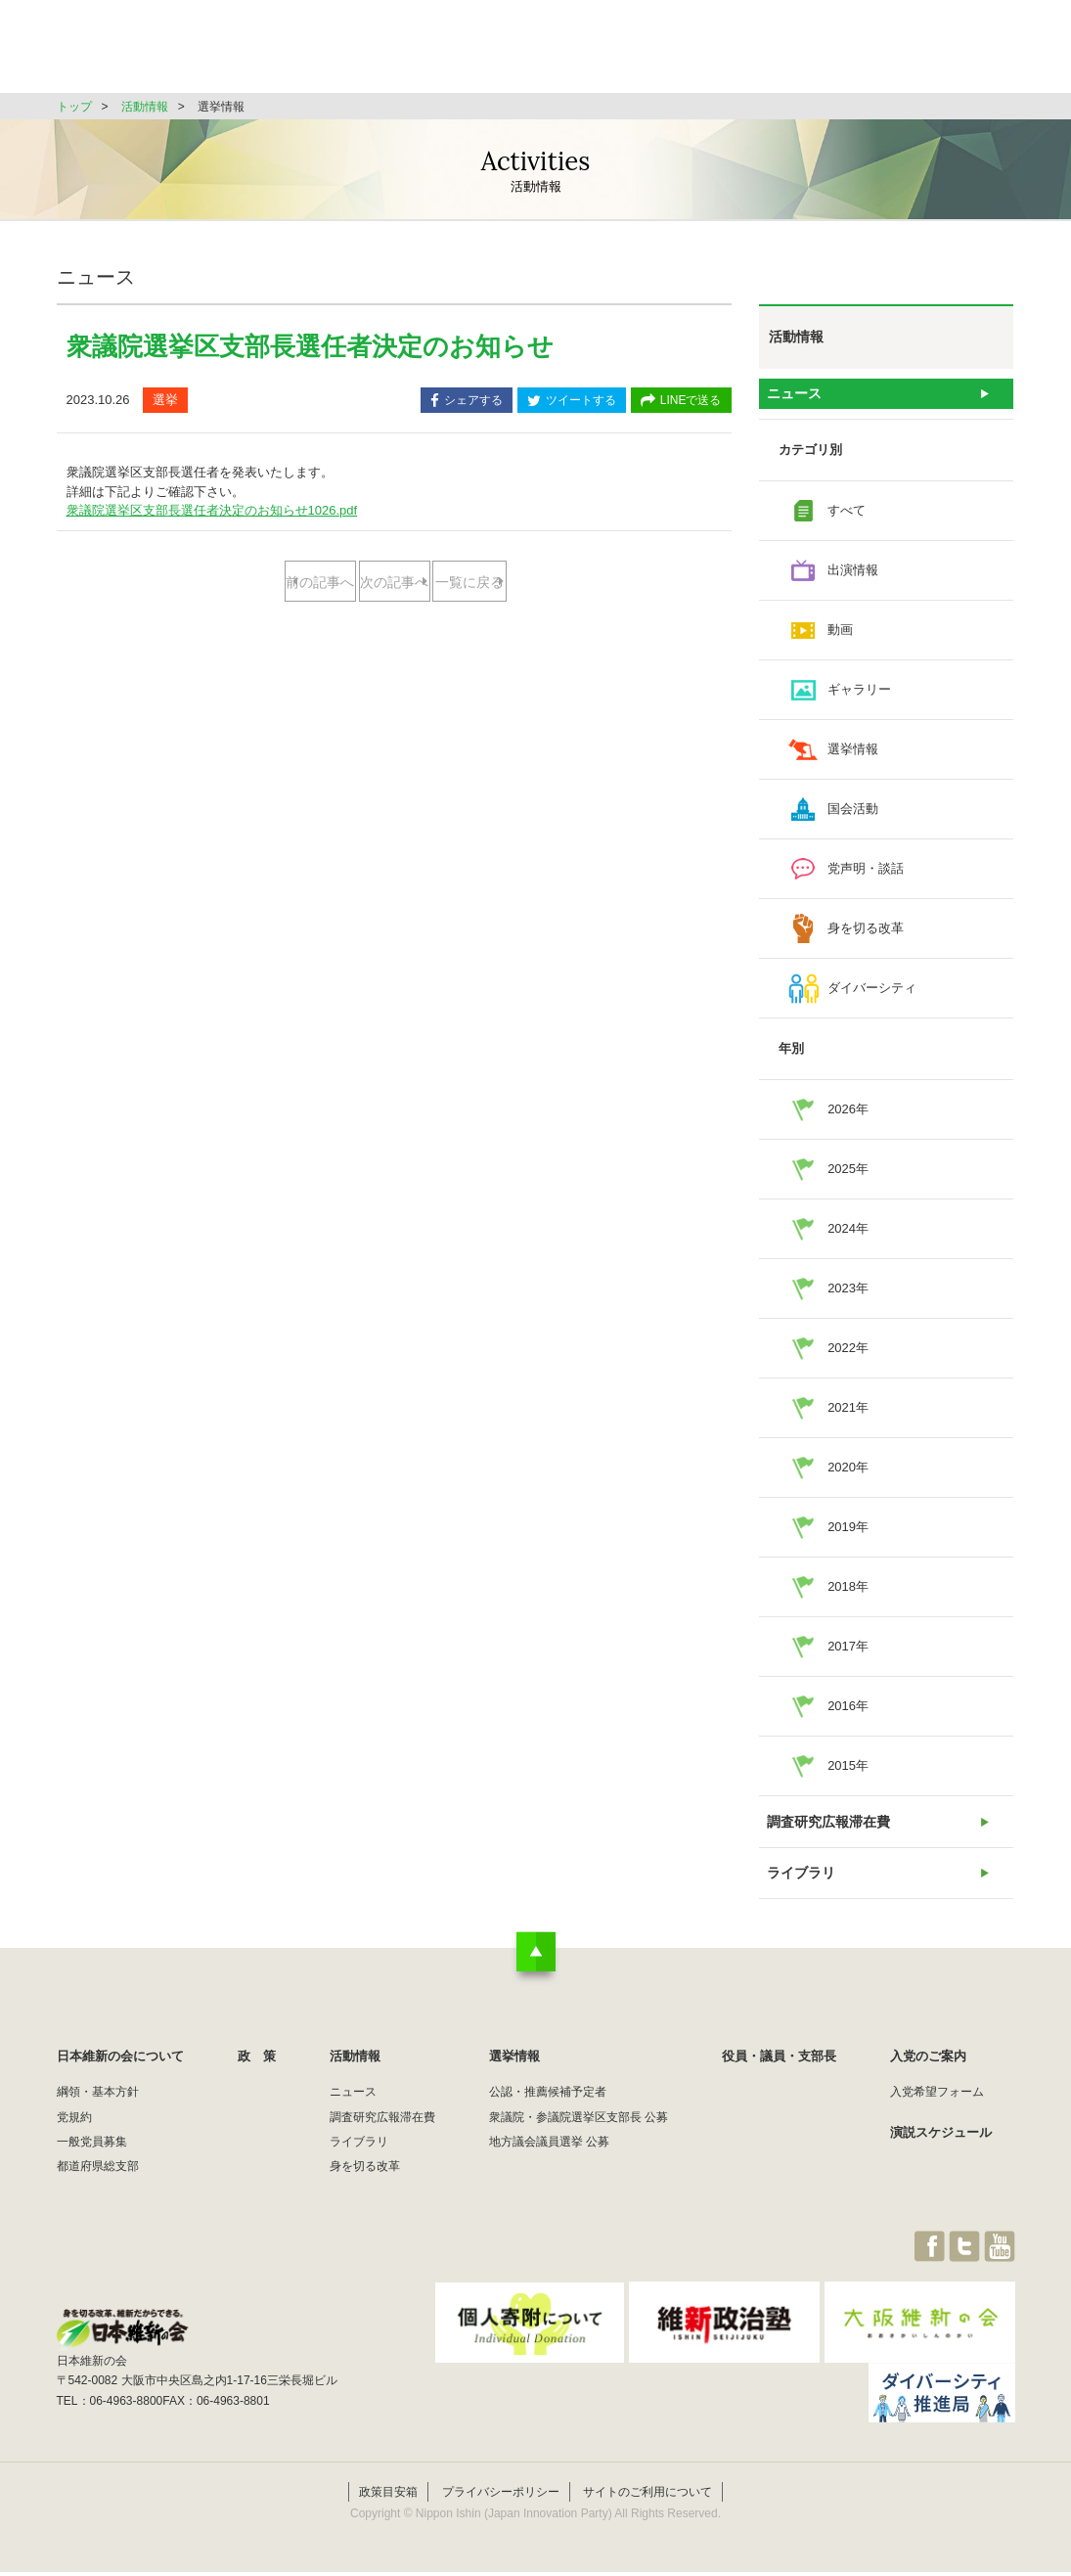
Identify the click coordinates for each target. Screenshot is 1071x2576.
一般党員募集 (92, 2167)
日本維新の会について (373, 53)
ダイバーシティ (871, 996)
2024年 (848, 1237)
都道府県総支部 (98, 2191)
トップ (74, 106)
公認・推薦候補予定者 (547, 2117)
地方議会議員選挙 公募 (549, 2167)
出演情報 (852, 578)
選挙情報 (698, 53)
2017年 (848, 1655)
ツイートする (571, 401)
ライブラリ (800, 1893)
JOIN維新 (963, 53)
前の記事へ (316, 582)
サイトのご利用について (647, 2496)
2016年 (848, 1714)
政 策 (505, 53)
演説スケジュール (941, 2156)
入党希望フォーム (937, 2117)
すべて (846, 519)
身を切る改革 (865, 936)
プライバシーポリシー (500, 2496)
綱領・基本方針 (98, 2117)
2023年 (848, 1296)
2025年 (848, 1177)
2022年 (848, 1356)
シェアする (466, 401)
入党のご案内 (928, 2081)
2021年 (848, 1416)
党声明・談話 (865, 877)
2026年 (848, 1117)
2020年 (848, 1476)
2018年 (848, 1595)
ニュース (794, 397)
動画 (840, 638)
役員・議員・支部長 (830, 53)
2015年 (848, 1774)
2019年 (848, 1535)
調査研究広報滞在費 (826, 1834)
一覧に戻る (393, 645)
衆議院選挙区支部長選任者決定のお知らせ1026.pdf (212, 510)
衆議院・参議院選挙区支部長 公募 (578, 2141)
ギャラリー (859, 698)
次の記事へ (471, 582)
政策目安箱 (388, 2496)
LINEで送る (681, 401)
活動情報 (598, 53)
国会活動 (852, 817)
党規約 (74, 2141)
